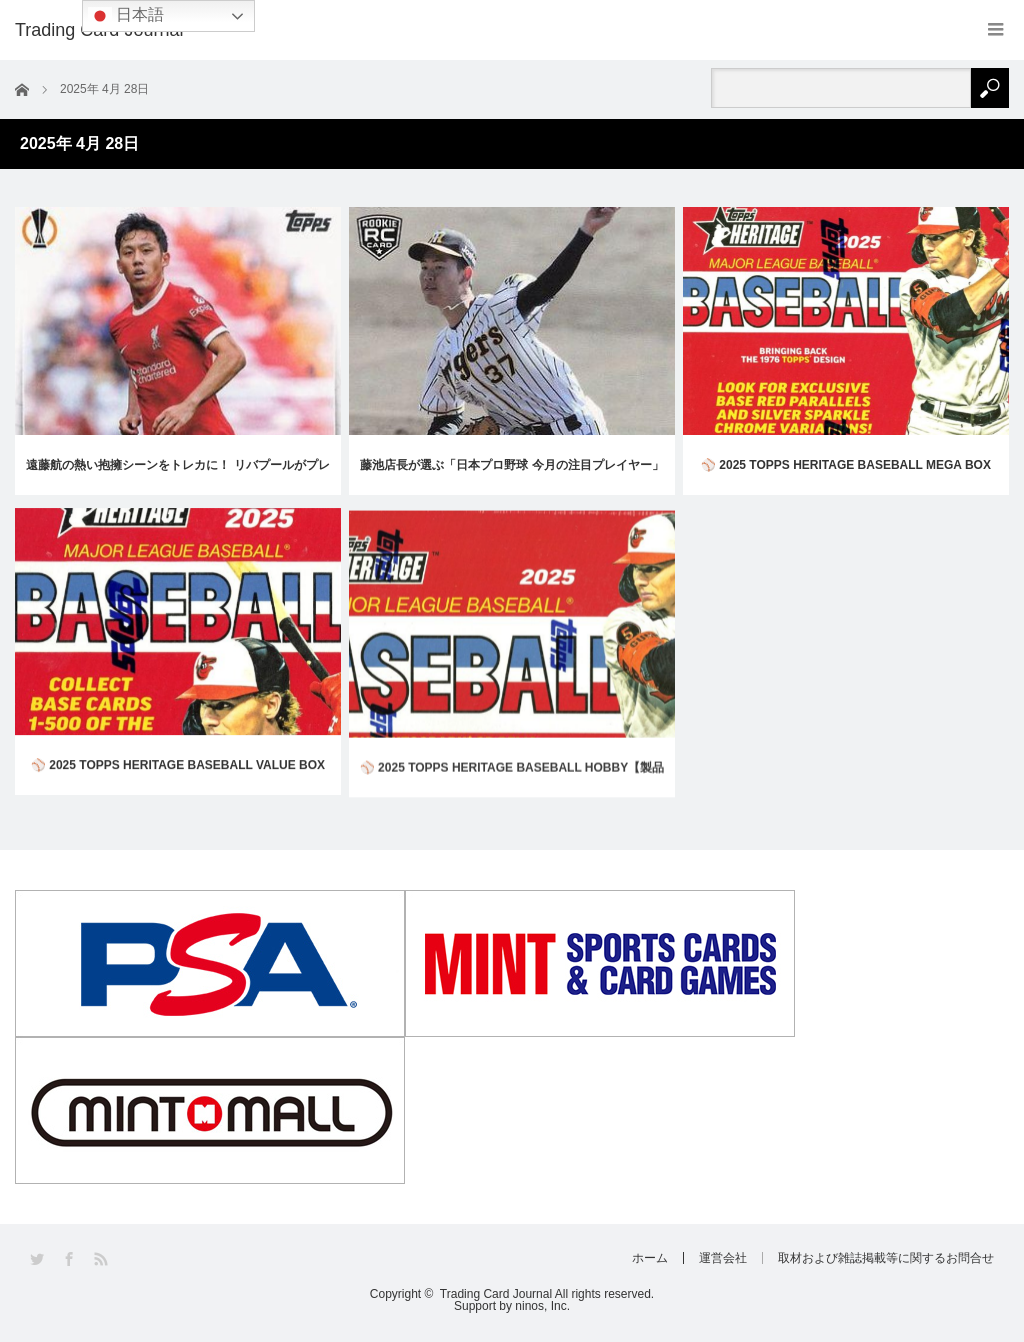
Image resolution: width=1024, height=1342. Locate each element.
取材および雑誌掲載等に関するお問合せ (886, 1258)
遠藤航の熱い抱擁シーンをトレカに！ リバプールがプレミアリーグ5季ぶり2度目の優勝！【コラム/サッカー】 (177, 476)
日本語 (126, 16)
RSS (102, 1259)
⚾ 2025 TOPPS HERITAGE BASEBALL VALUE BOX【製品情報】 (178, 786)
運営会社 (723, 1258)
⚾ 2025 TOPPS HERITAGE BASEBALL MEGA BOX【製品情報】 (846, 478)
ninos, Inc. (542, 1306)
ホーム (650, 1258)
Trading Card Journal (496, 1294)
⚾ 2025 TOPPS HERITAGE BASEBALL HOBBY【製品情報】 (512, 802)
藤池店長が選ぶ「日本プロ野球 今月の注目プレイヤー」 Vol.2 (511, 476)
